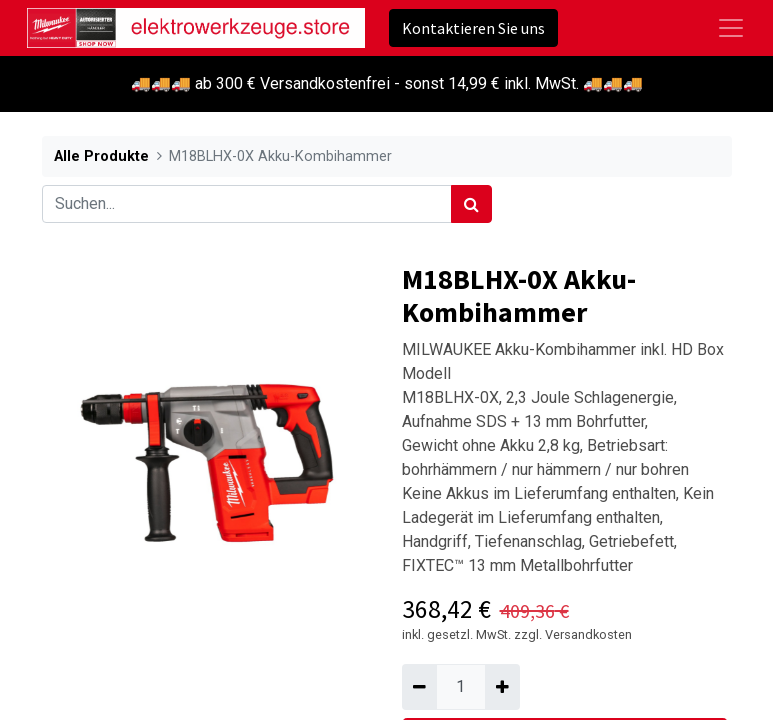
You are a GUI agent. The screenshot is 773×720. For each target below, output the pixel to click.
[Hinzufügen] (502, 687)
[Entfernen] (419, 687)
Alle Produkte (101, 156)
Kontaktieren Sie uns (473, 28)
